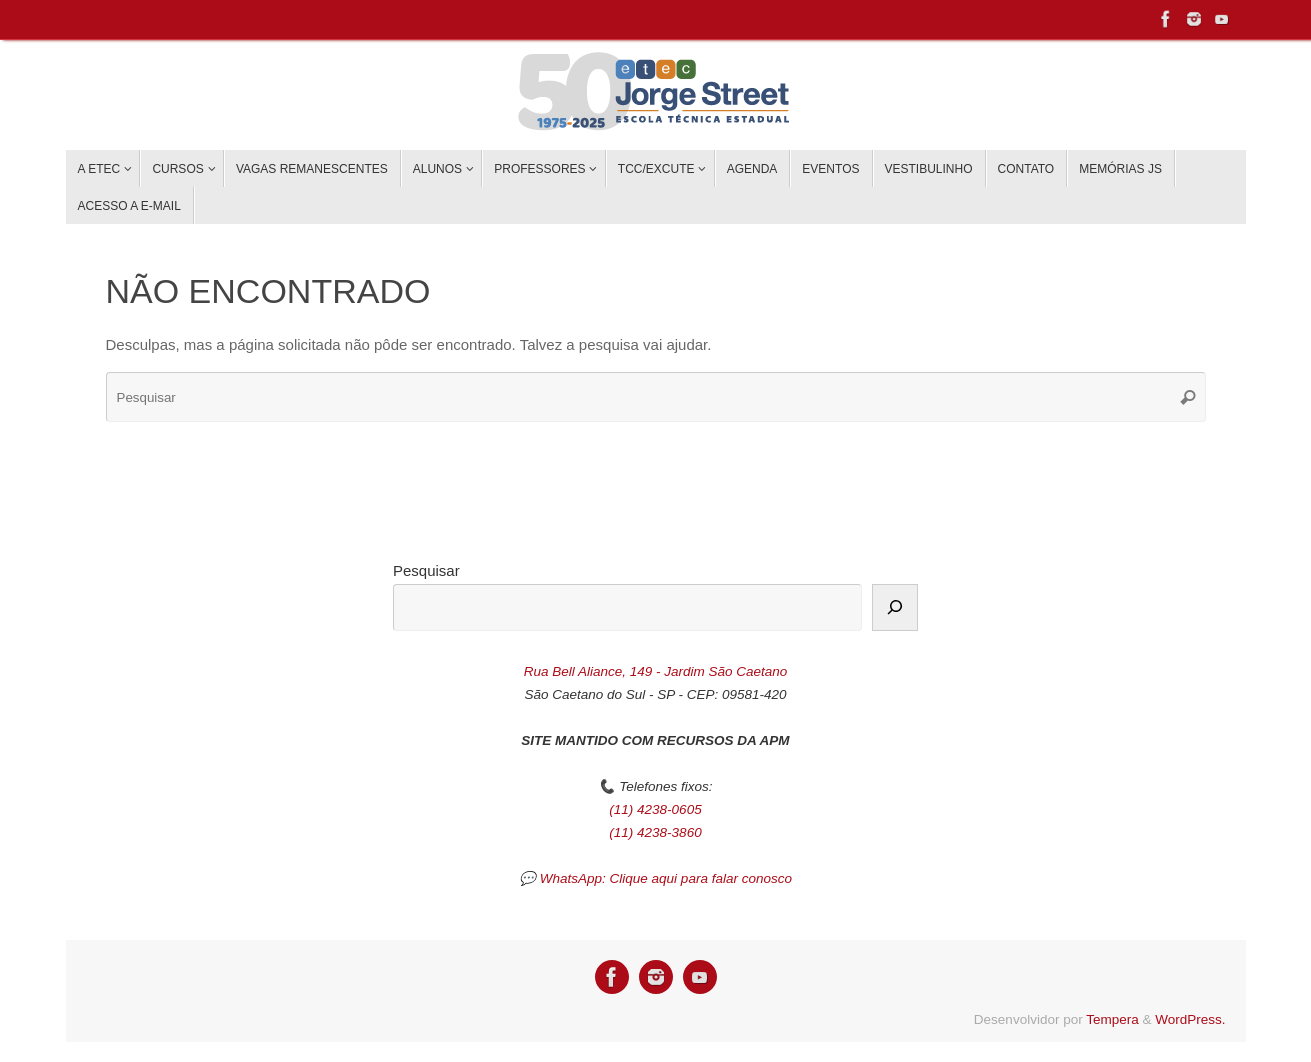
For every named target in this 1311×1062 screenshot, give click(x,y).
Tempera (1112, 1019)
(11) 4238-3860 (655, 832)
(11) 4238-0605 (655, 809)
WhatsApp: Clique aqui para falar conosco (666, 878)
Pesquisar (426, 570)
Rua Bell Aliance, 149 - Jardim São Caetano (656, 671)
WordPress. (1190, 1019)
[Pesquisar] (895, 608)
